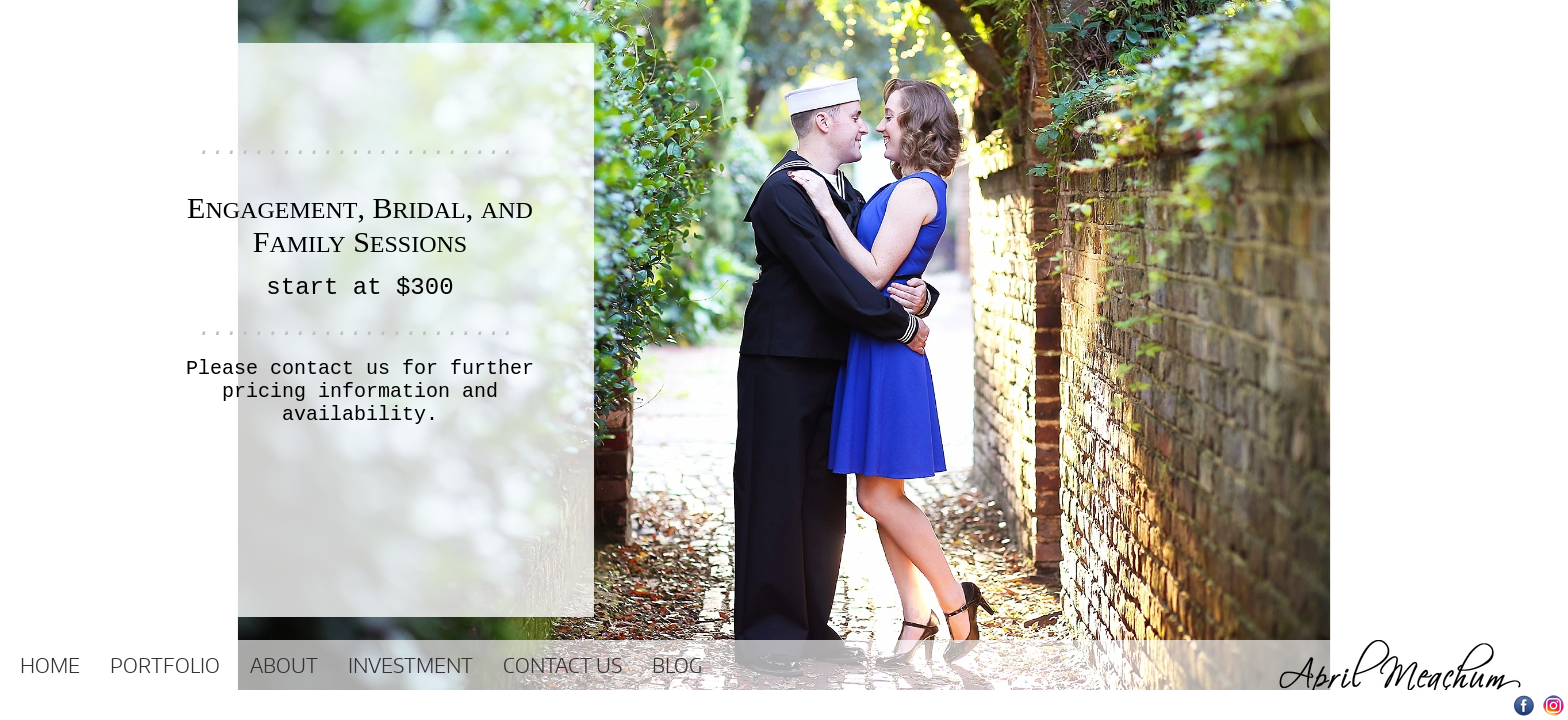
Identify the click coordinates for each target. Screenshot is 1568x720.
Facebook (1524, 705)
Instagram (1553, 705)
